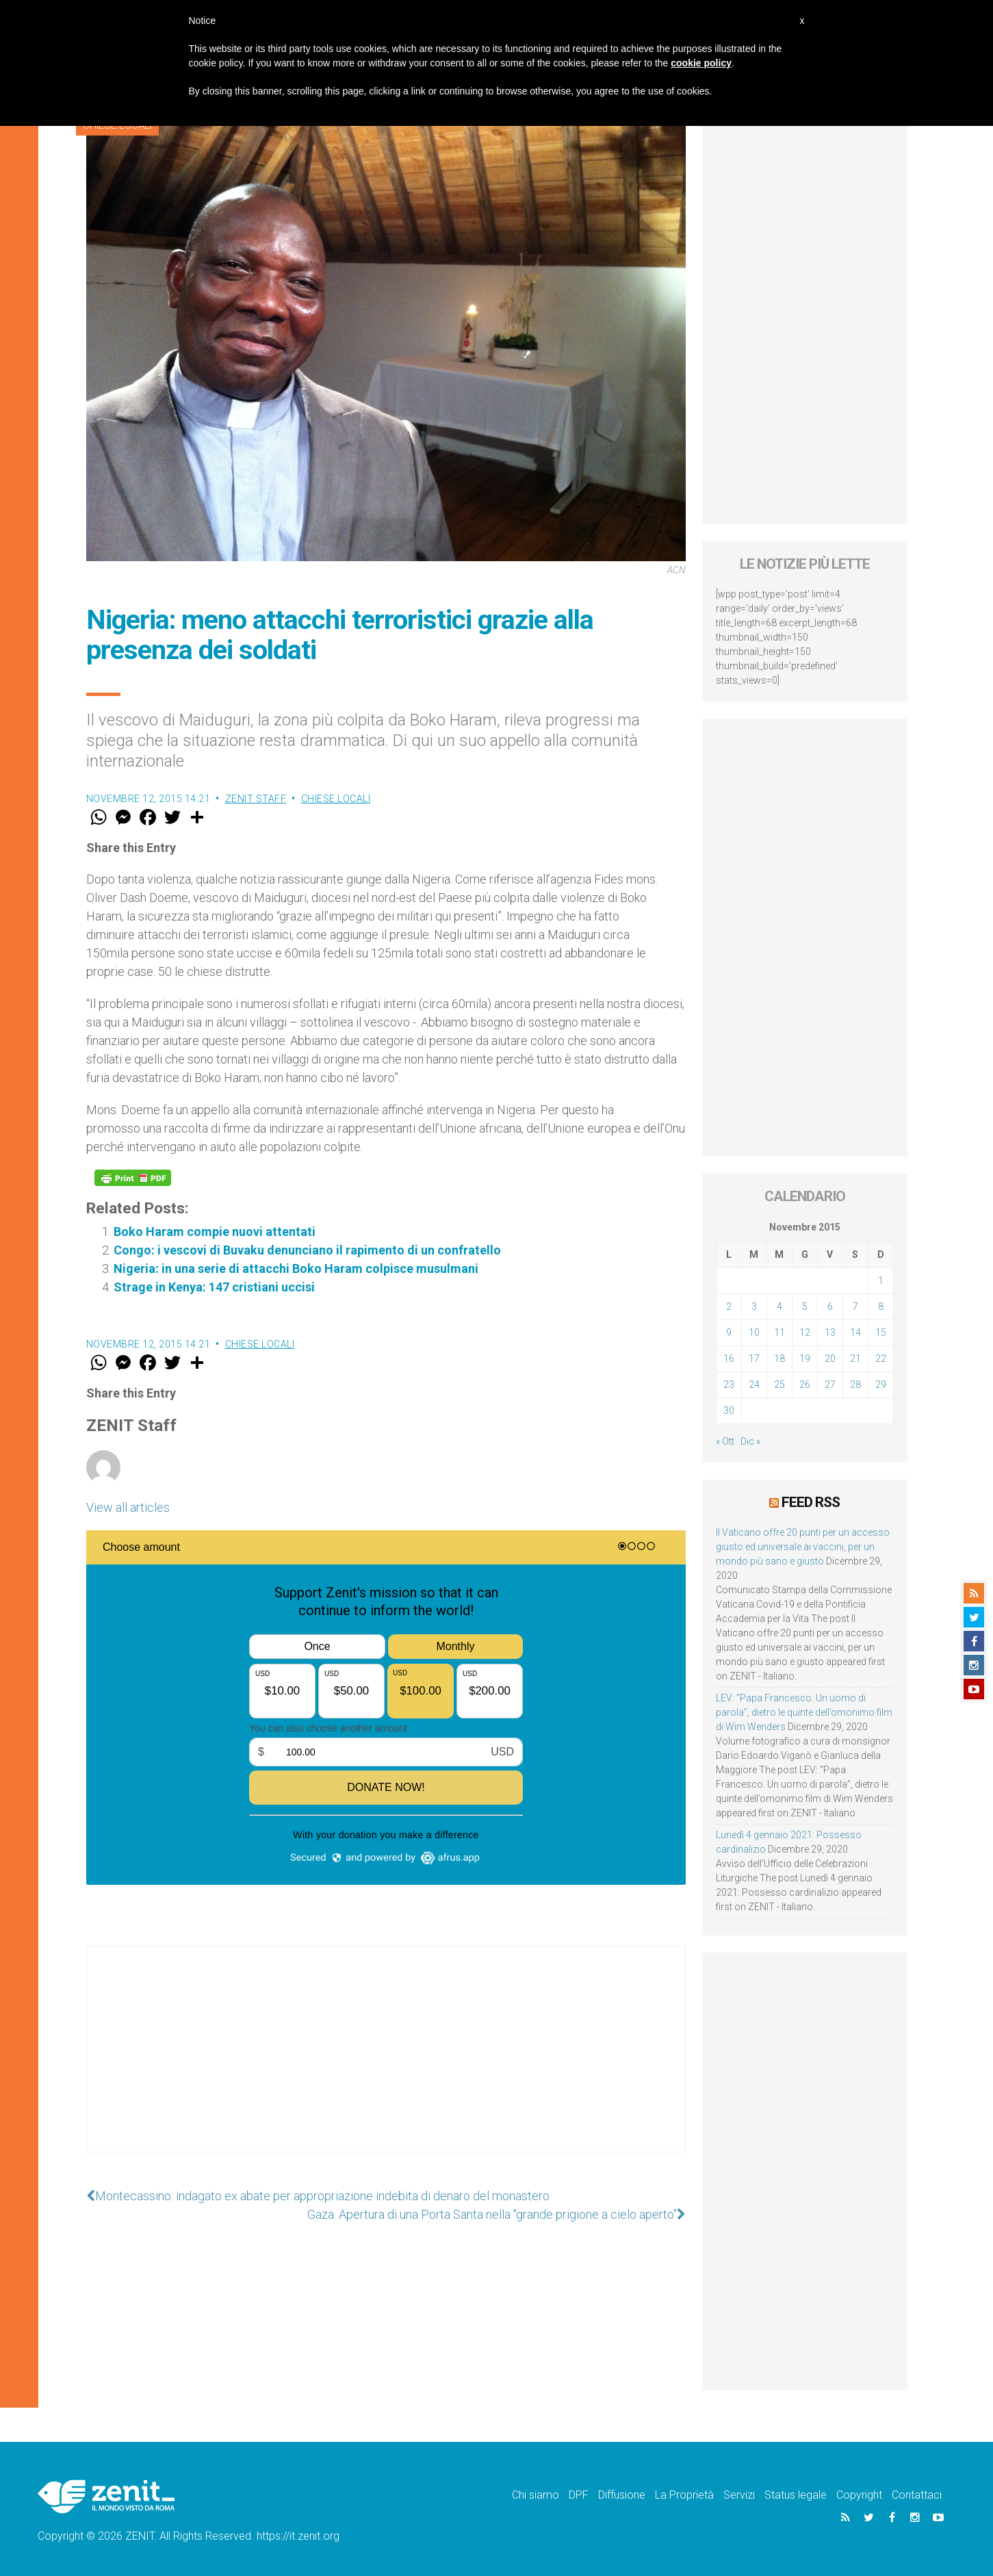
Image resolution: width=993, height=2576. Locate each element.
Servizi (739, 2494)
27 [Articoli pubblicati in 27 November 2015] (830, 1384)
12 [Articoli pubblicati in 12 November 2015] (804, 1332)
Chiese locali (336, 798)
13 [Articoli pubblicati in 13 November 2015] (830, 1332)
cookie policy (701, 62)
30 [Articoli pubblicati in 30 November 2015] (728, 1410)
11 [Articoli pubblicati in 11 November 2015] (779, 1332)
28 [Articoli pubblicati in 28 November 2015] (855, 1384)
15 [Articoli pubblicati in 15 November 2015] (880, 1332)
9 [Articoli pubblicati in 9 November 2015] (729, 1332)
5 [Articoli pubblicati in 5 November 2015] (805, 1306)
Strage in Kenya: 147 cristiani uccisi (214, 1287)
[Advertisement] (386, 2063)
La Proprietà (684, 2494)
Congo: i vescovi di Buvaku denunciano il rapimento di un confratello (307, 1250)
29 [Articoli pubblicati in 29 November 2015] (880, 1384)
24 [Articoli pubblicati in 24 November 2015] (754, 1384)
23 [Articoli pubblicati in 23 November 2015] (728, 1384)
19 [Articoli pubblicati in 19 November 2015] (804, 1358)
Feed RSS (811, 1502)
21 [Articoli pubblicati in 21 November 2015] (855, 1358)
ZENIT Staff (256, 798)
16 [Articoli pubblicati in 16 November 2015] (728, 1358)
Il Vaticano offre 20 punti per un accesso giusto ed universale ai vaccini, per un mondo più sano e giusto (803, 1547)
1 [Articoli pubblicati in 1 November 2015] (881, 1280)
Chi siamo (535, 2494)
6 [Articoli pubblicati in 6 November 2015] (830, 1306)
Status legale (795, 2494)
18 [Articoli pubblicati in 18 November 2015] (779, 1358)
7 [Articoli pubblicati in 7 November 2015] (855, 1306)
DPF (579, 2494)
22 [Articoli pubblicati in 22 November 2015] (880, 1358)
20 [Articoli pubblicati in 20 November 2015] (830, 1358)
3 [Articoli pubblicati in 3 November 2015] (754, 1306)
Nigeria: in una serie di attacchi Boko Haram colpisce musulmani (296, 1268)
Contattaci (917, 2494)
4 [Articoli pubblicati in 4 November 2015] (779, 1306)
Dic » (750, 1441)
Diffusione (621, 2494)
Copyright (859, 2494)
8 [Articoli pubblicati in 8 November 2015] (881, 1306)
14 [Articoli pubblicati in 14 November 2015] (855, 1332)
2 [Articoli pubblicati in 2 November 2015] (729, 1306)
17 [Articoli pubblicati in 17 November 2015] (754, 1358)
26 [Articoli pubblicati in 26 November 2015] (804, 1384)
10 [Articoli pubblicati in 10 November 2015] (754, 1332)
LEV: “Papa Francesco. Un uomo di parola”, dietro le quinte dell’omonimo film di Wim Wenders (804, 1712)
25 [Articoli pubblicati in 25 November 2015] (779, 1384)
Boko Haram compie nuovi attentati (214, 1231)
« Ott (725, 1441)
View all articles (128, 1507)
